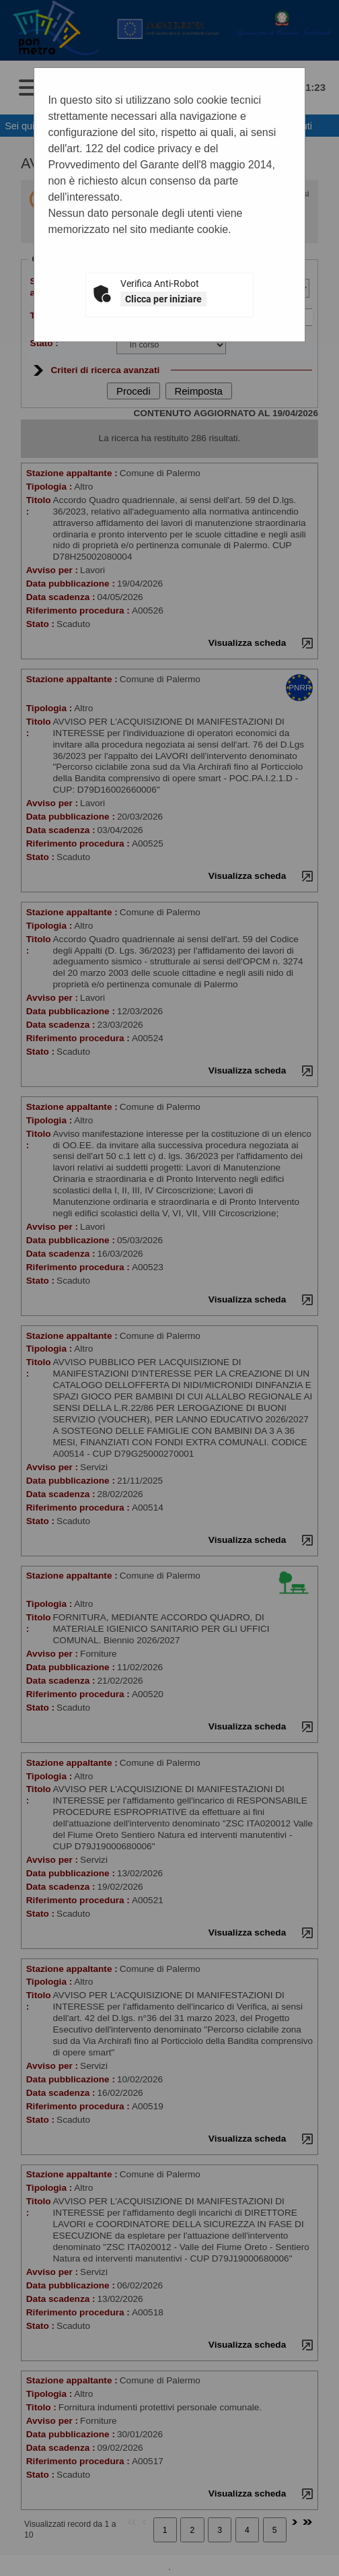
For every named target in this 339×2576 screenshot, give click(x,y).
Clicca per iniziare (163, 299)
